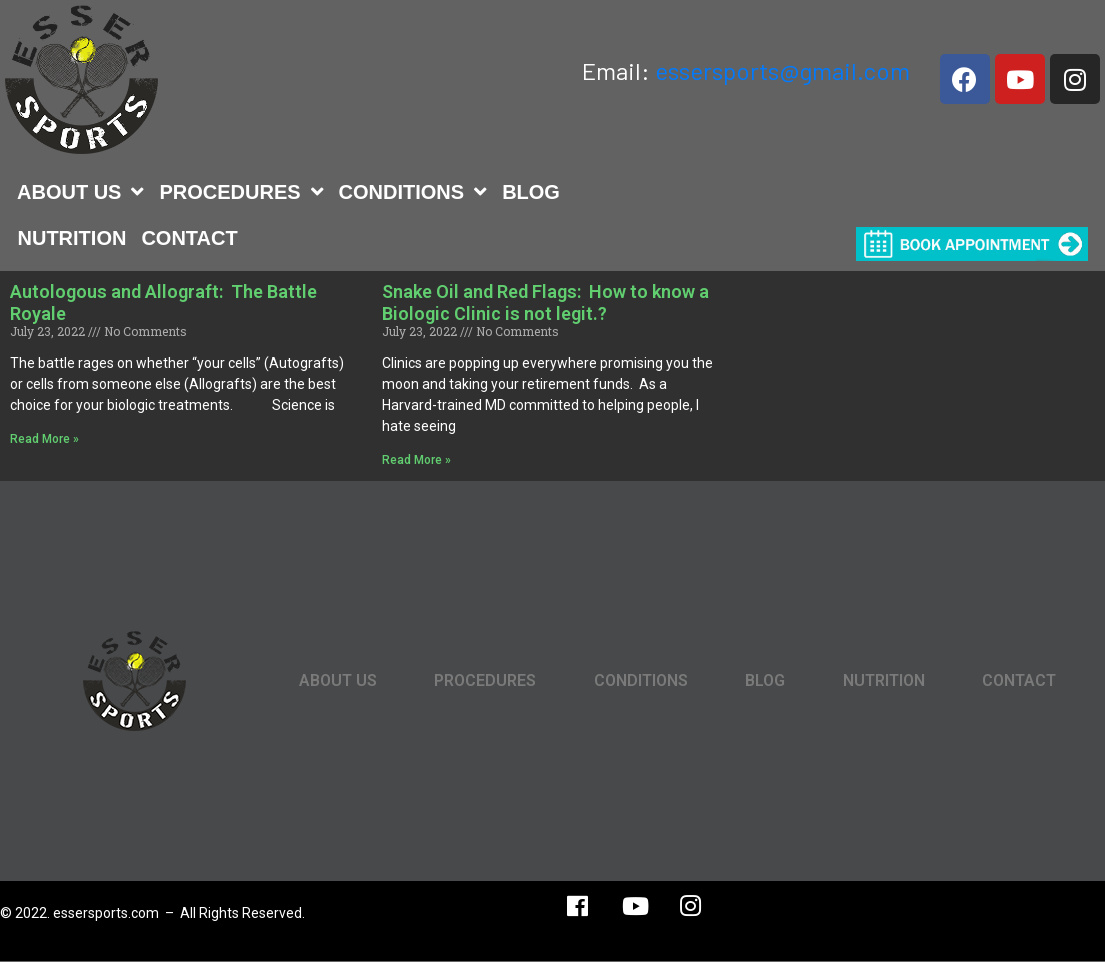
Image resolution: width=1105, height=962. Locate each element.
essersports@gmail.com (782, 70)
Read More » (44, 439)
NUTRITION (72, 238)
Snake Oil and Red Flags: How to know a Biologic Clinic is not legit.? (545, 302)
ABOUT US (80, 192)
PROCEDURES (241, 192)
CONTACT (189, 238)
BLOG (531, 192)
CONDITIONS (413, 192)
